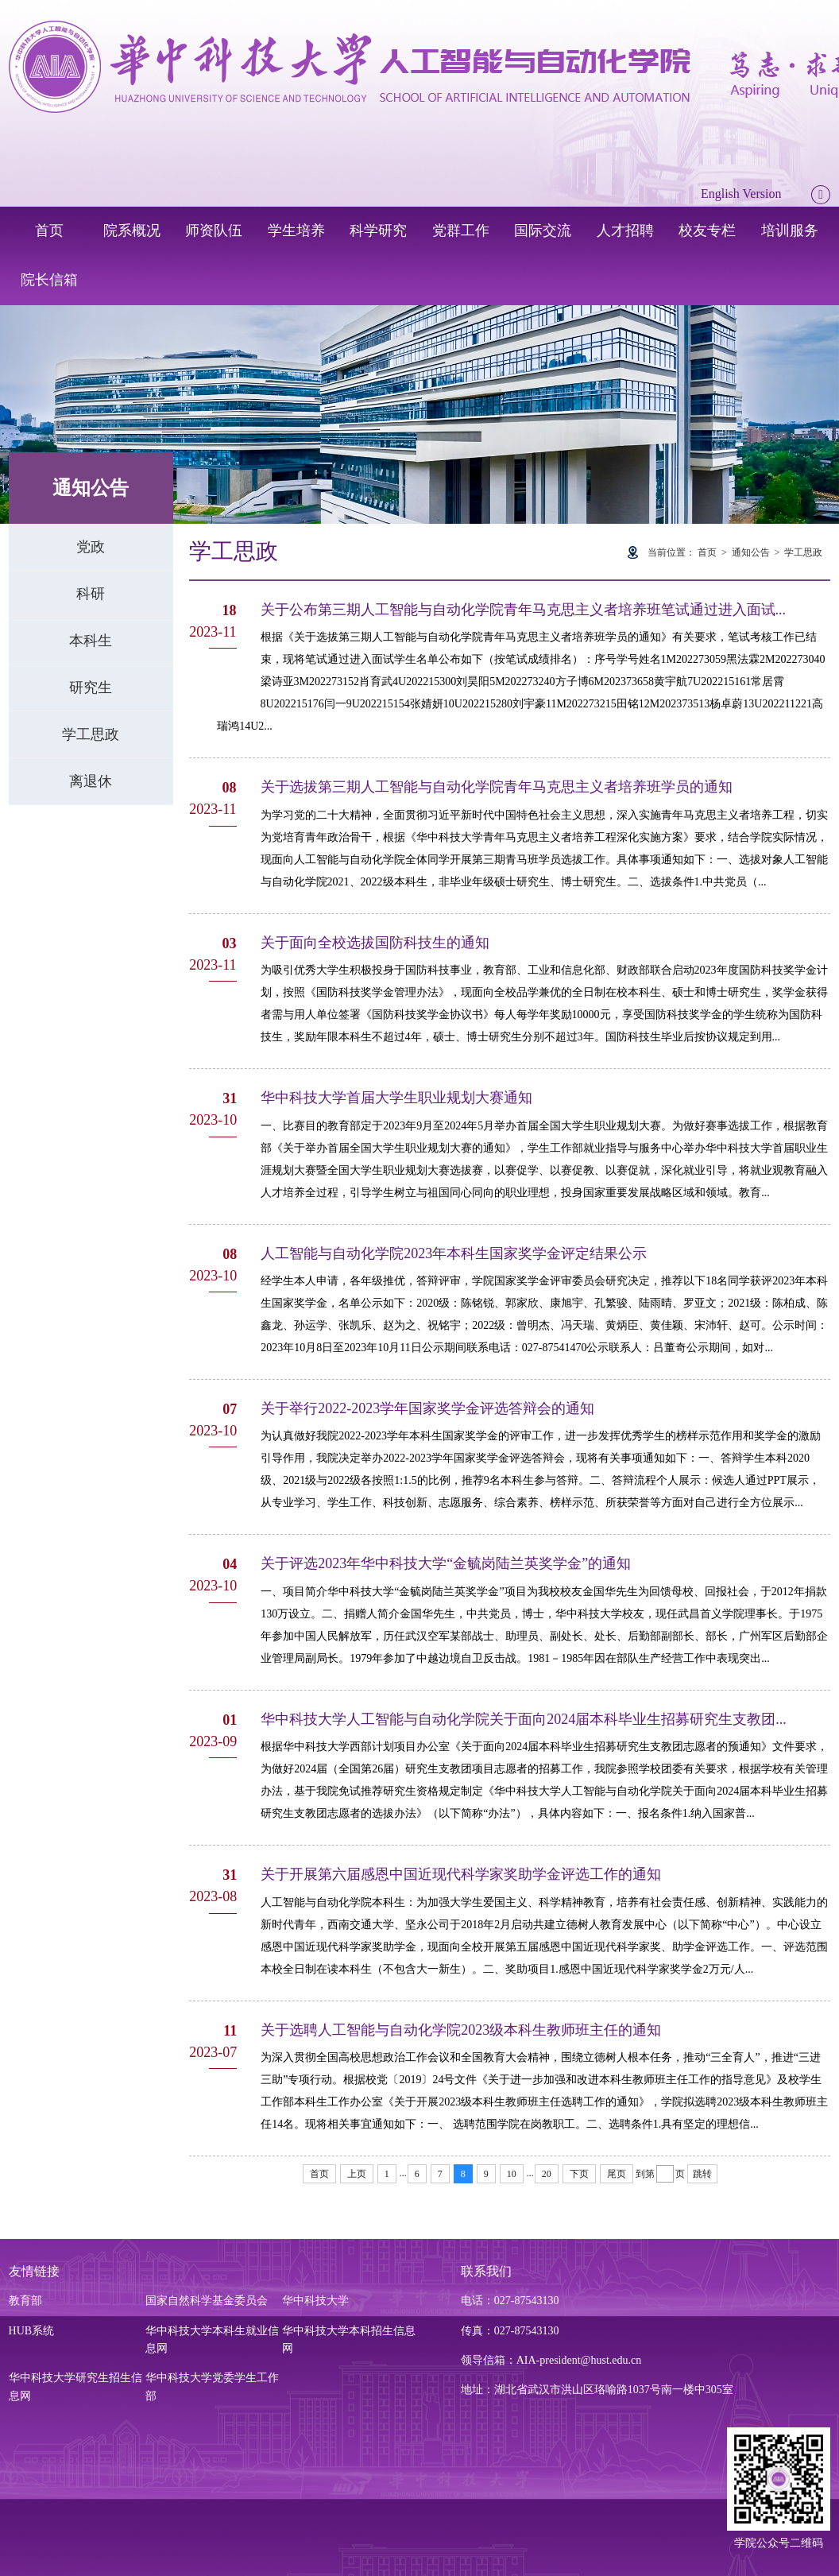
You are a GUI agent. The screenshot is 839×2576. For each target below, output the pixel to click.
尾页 (616, 2173)
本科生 (90, 641)
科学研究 (378, 230)
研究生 (90, 687)
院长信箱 (49, 280)
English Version (741, 193)
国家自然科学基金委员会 (206, 2301)
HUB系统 (32, 2331)
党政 (90, 547)
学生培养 (296, 230)
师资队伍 (213, 230)
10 (511, 2173)
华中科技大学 (315, 2301)
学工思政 (90, 734)
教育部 (25, 2301)
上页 (356, 2173)
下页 (579, 2173)
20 (546, 2173)
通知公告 (751, 552)
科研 (90, 594)
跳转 (702, 2173)
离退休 (90, 781)
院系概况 (131, 230)
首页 (49, 230)
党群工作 (460, 230)
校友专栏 (707, 230)
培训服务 (789, 230)
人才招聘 (625, 230)
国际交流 (542, 230)
